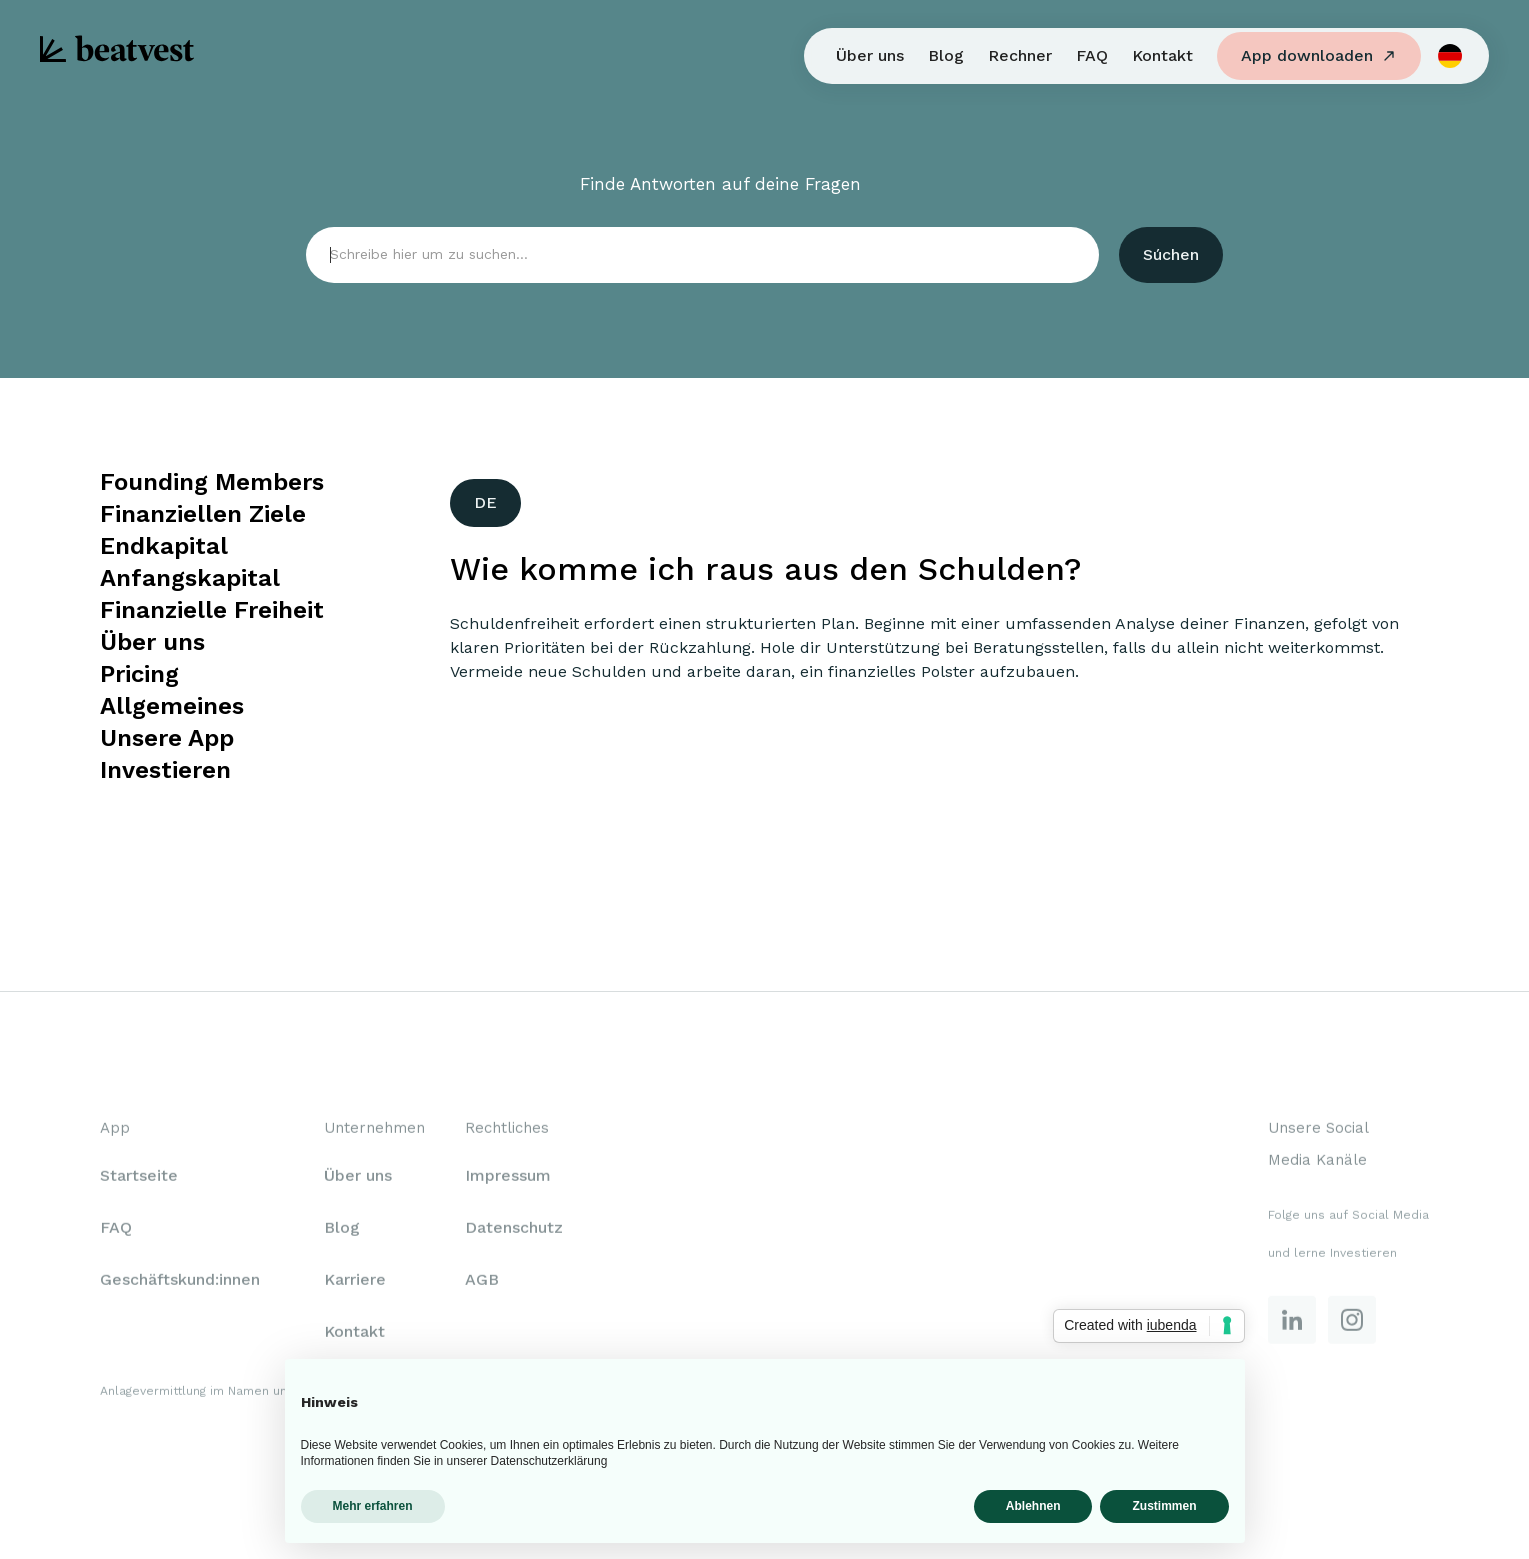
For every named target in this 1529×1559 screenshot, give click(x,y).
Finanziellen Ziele (203, 514)
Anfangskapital (190, 578)
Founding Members (212, 482)
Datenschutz (514, 1230)
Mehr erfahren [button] (373, 1506)
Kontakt (1162, 55)
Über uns (870, 55)
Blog (946, 55)
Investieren (165, 770)
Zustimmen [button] (1164, 1506)
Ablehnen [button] (1033, 1506)
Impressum (508, 1178)
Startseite (139, 1178)
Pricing (139, 674)
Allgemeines (172, 706)
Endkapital (164, 546)
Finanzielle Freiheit (212, 610)
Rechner (1020, 55)
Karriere (355, 1282)
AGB (482, 1282)
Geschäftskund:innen (180, 1282)
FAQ (1092, 55)
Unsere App (167, 738)
